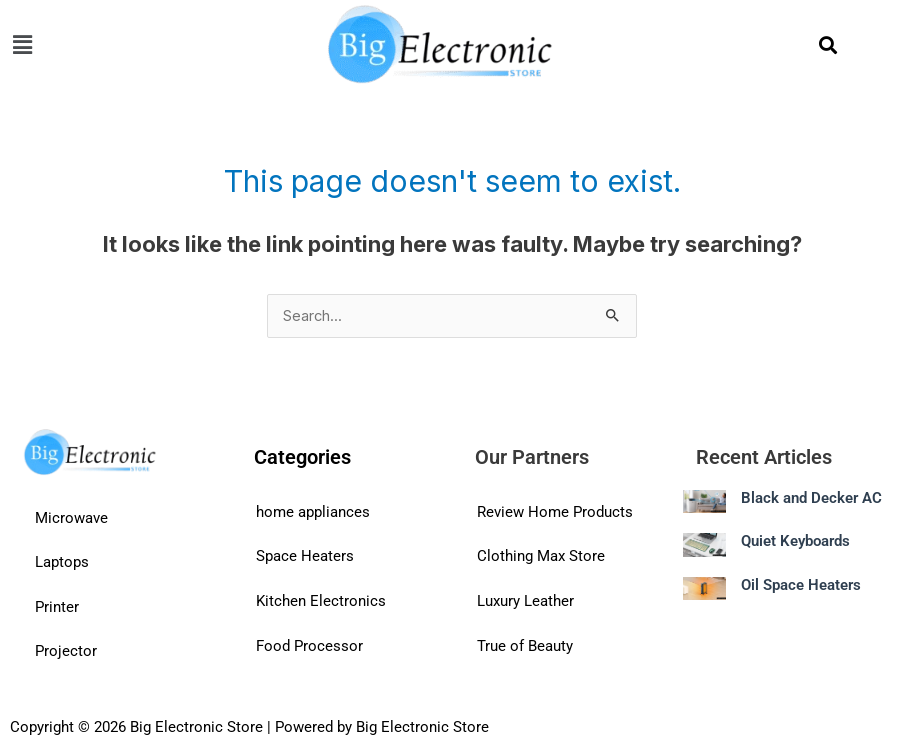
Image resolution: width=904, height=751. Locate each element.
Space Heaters (305, 556)
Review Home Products (555, 512)
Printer (57, 607)
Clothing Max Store (541, 556)
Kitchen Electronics (321, 601)
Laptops (62, 562)
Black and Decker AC (811, 498)
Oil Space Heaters (801, 585)
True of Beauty (525, 646)
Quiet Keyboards (795, 541)
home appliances (313, 512)
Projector (66, 651)
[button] (158, 44)
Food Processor (309, 646)
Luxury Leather (525, 601)
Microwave (71, 518)
